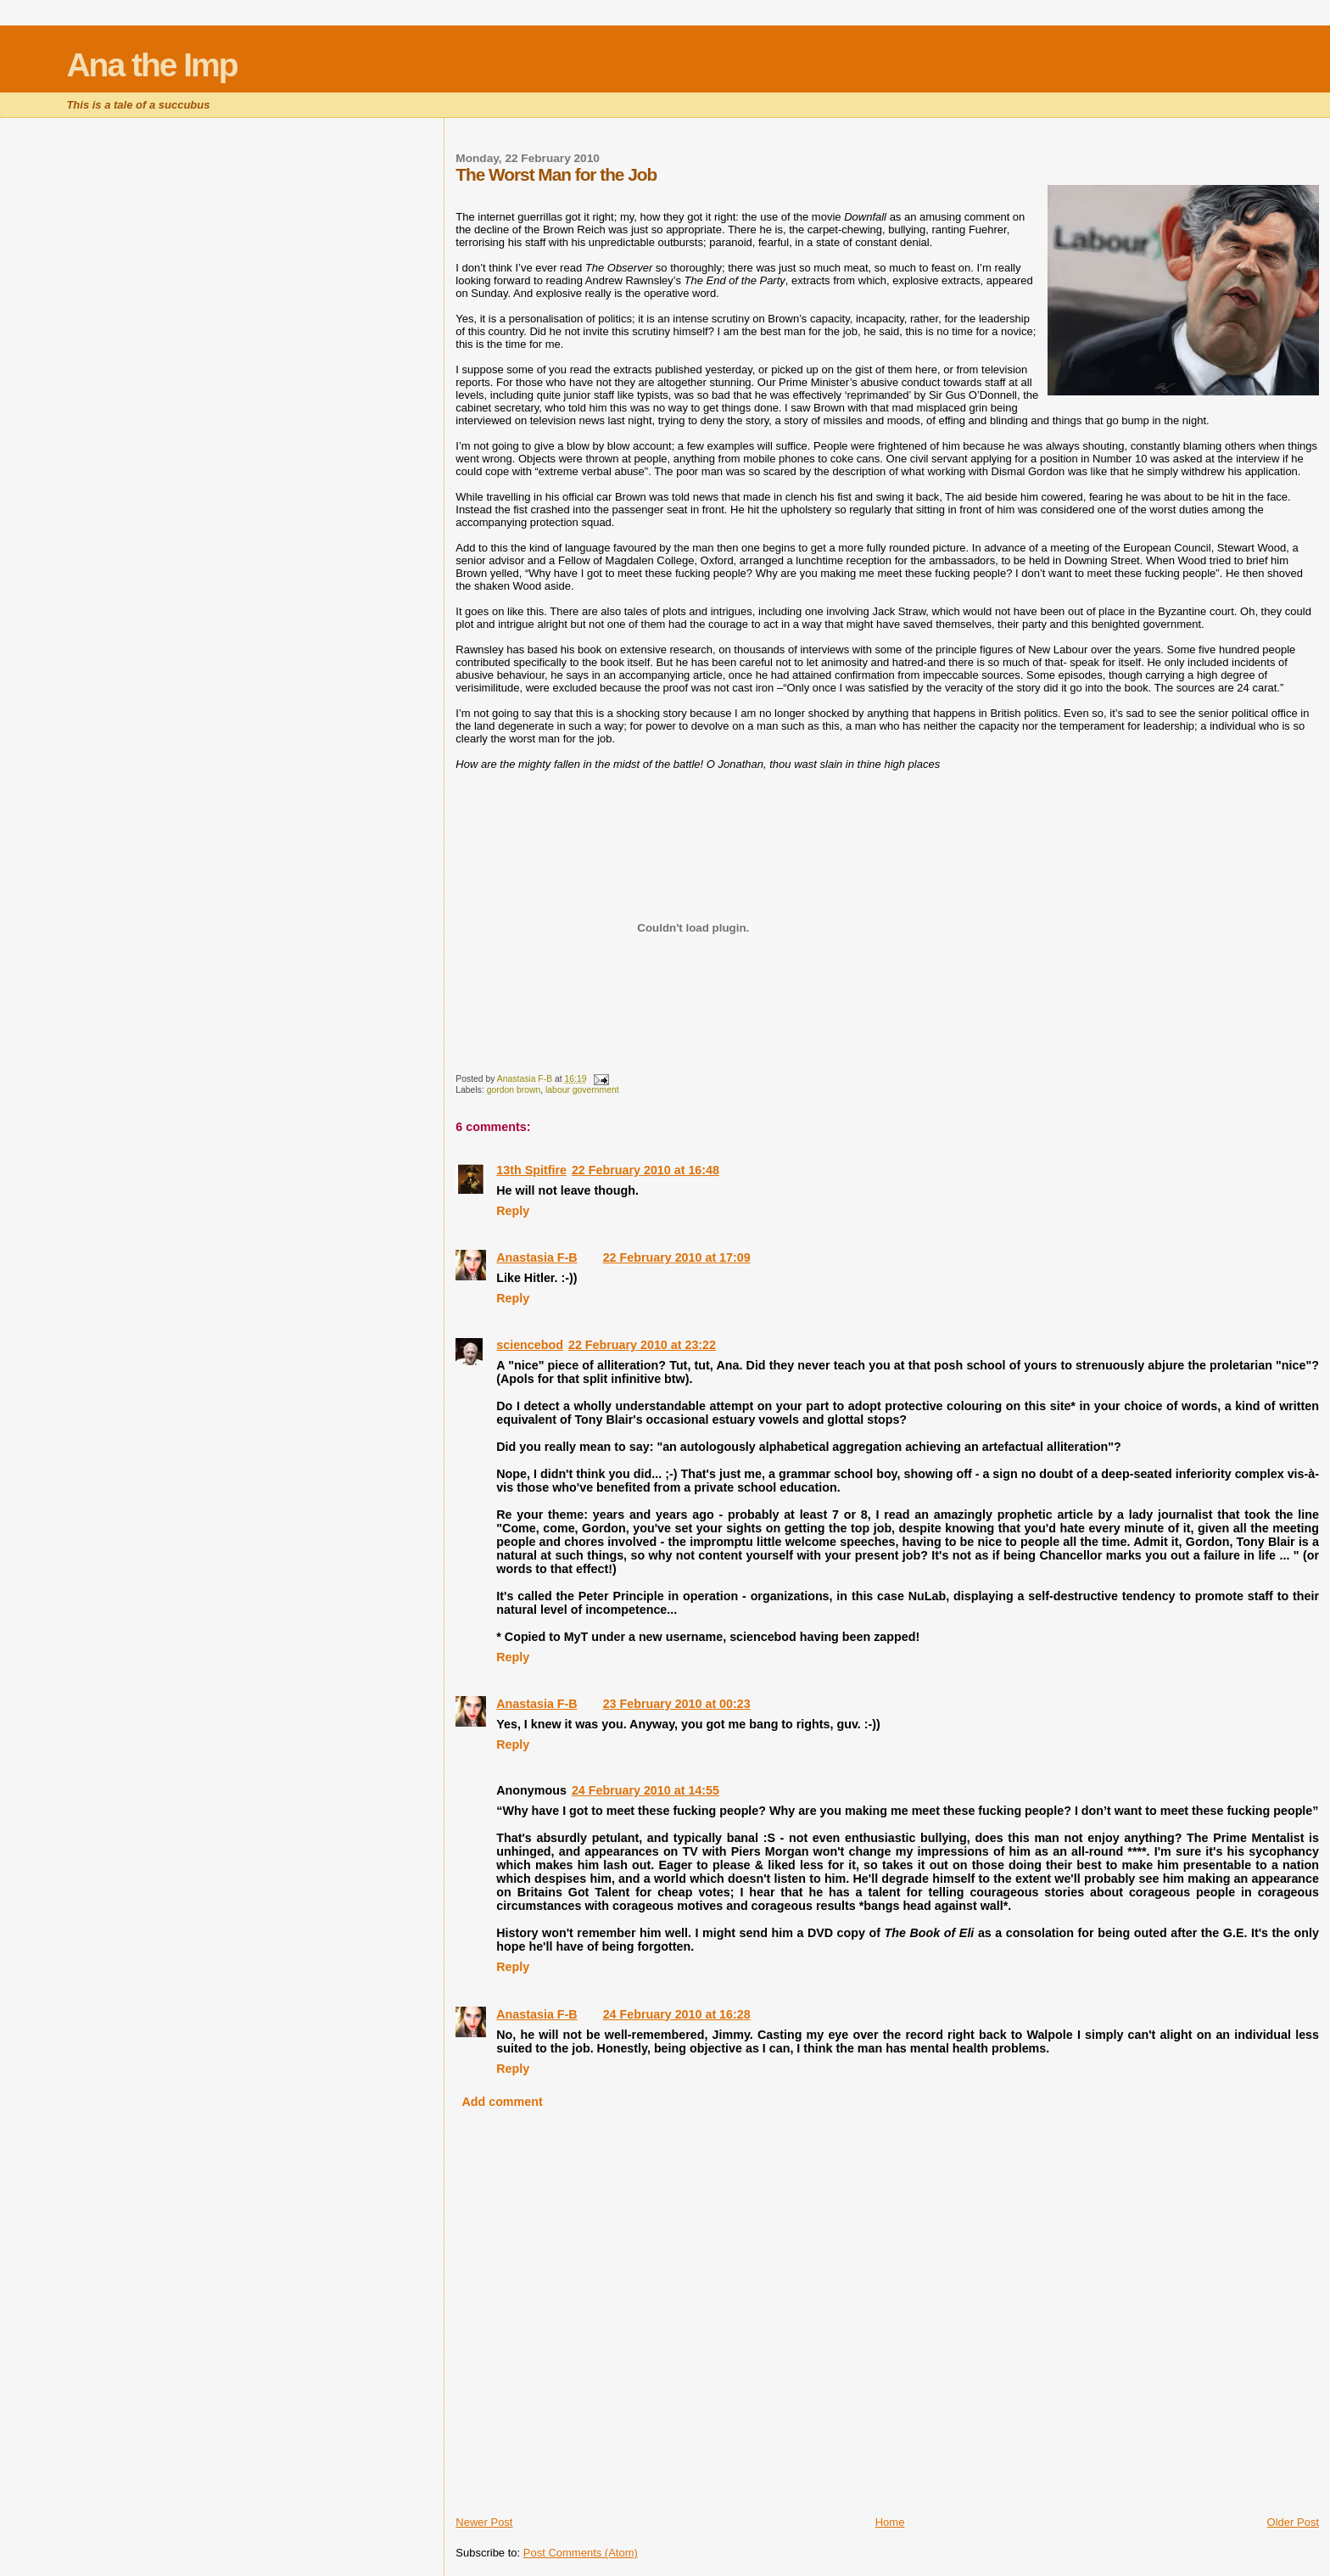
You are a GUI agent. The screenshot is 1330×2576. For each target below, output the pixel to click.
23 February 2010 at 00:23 (677, 1704)
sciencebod (529, 1345)
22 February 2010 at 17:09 (677, 1257)
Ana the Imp (151, 65)
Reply (512, 1211)
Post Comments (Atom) (580, 2552)
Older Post (1293, 2522)
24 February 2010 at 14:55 (645, 1790)
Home (890, 2522)
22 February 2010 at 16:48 (645, 1170)
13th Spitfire (531, 1170)
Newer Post (483, 2522)
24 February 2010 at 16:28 (677, 2014)
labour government (582, 1090)
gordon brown (514, 1090)
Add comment (501, 2101)
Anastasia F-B (536, 1257)
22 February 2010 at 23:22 (642, 1345)
